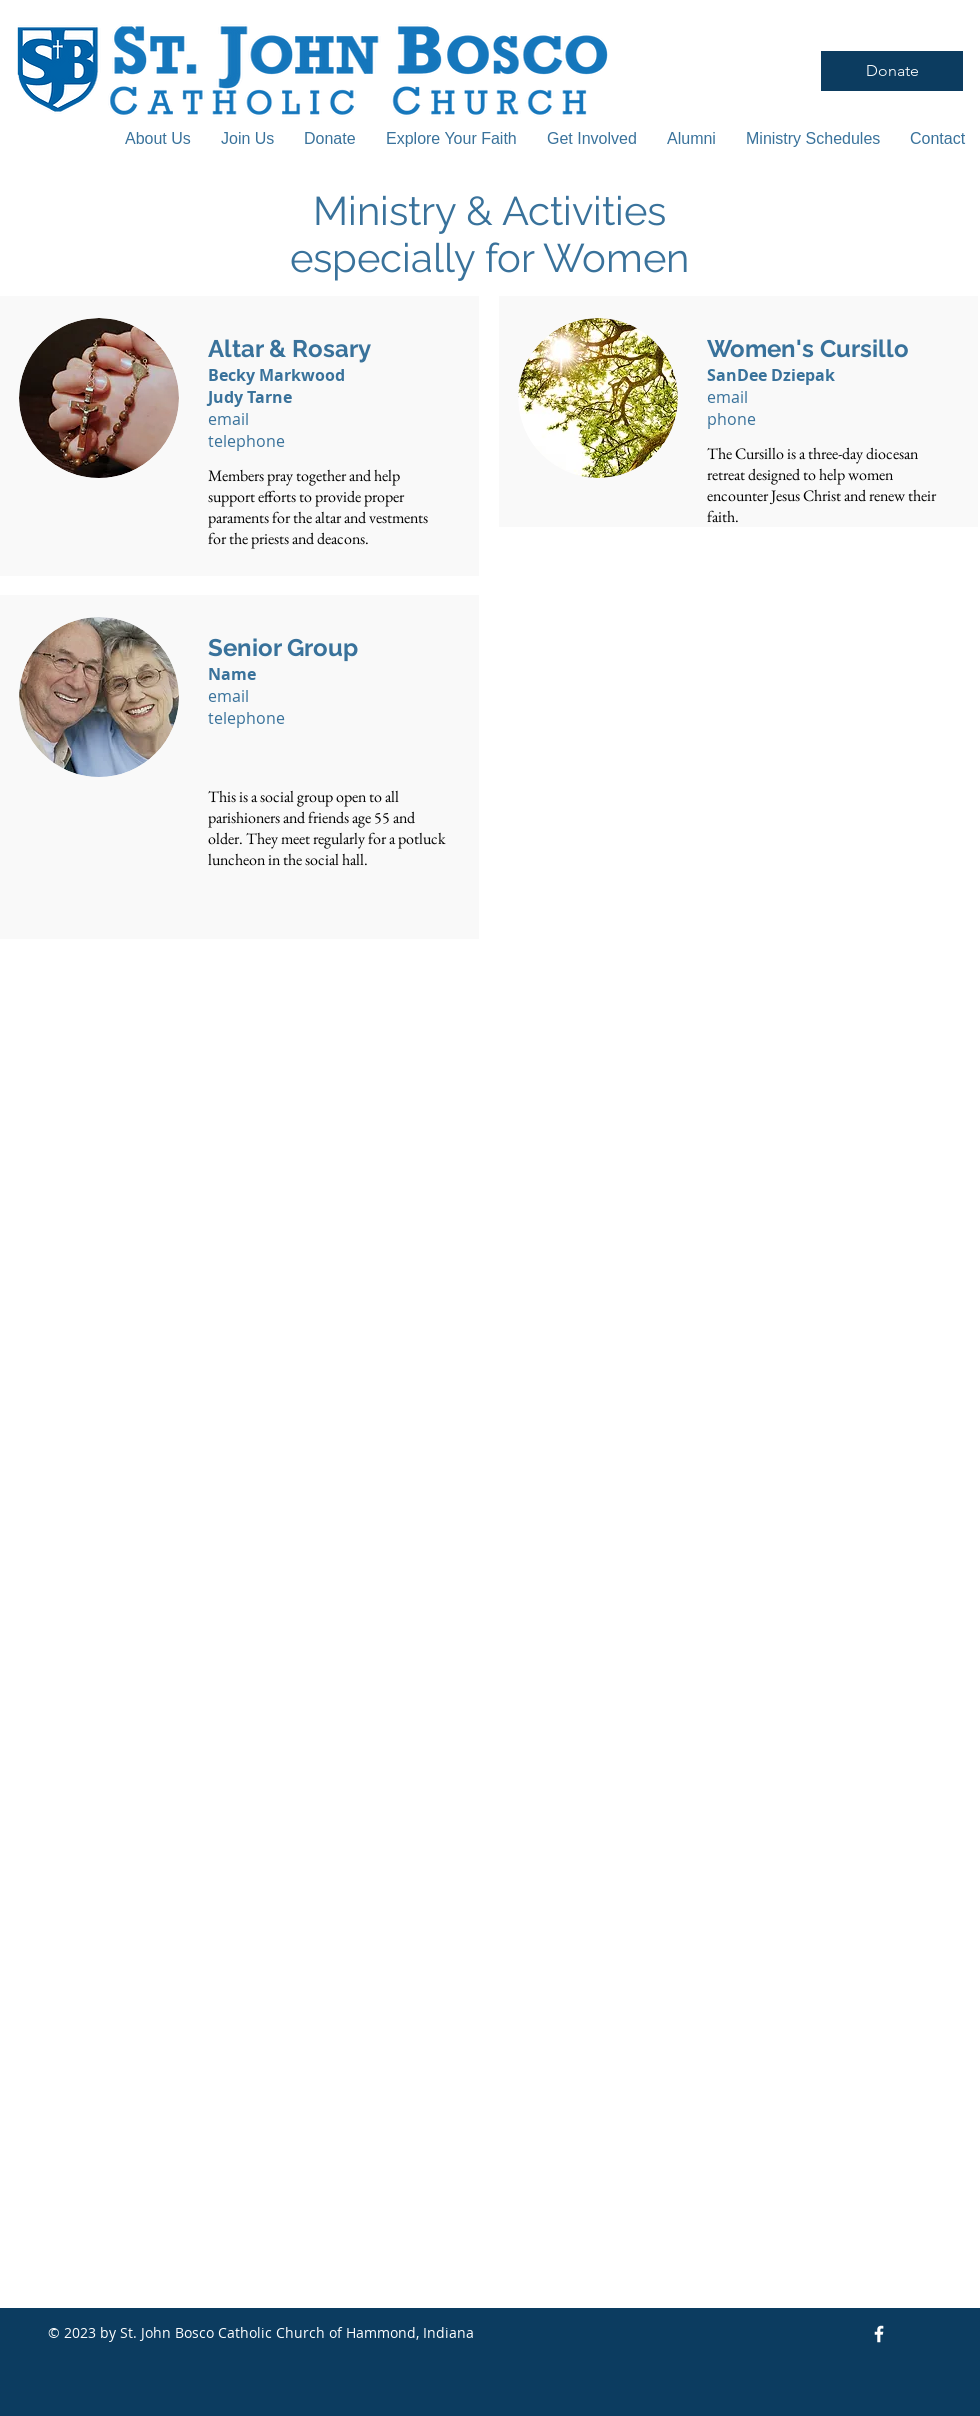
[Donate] (892, 71)
